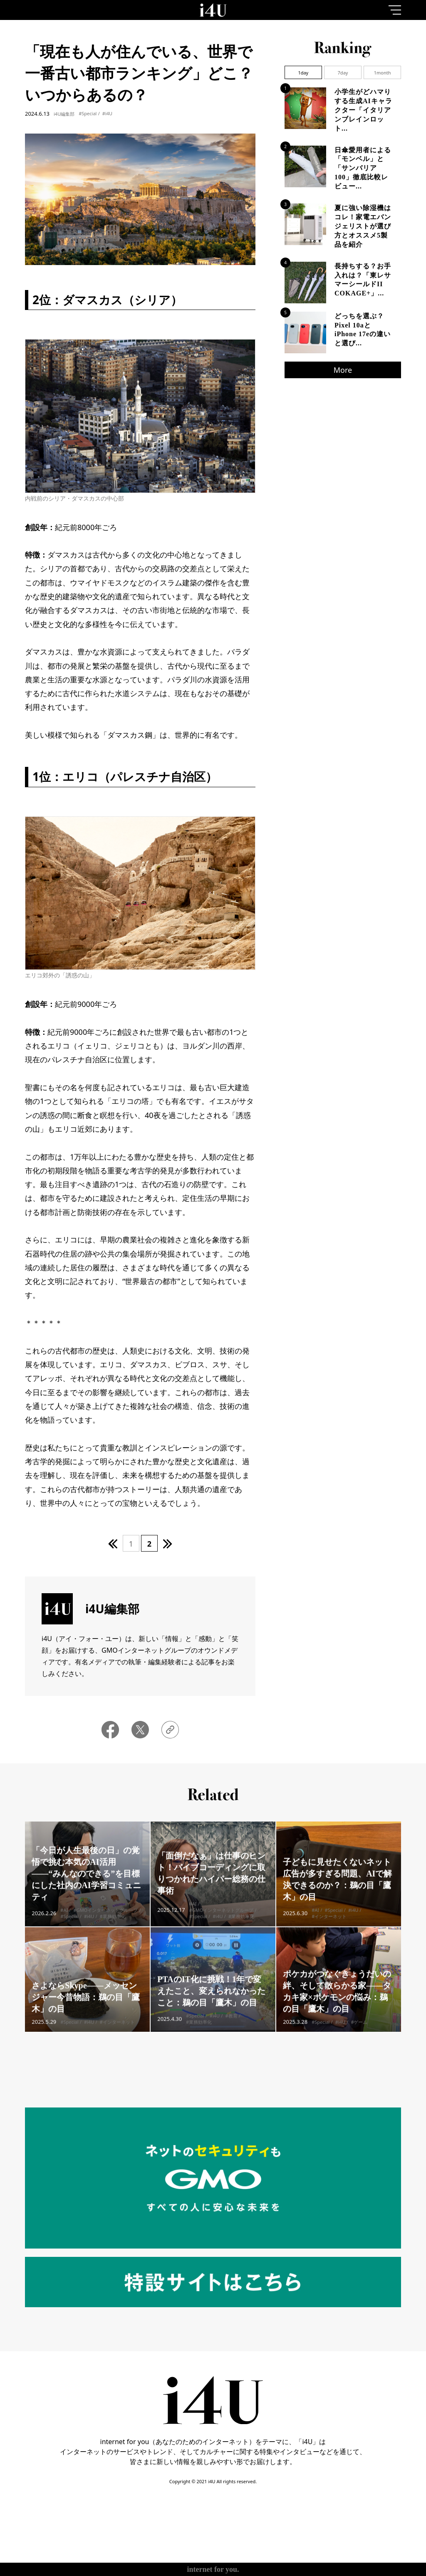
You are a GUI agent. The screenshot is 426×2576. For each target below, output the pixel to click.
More (343, 370)
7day (343, 72)
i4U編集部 (64, 114)
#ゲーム (359, 2029)
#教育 (231, 2029)
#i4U (107, 113)
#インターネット (329, 1923)
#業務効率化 (112, 1923)
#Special (88, 113)
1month (382, 72)
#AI (64, 1917)
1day (303, 72)
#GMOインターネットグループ (105, 1917)
